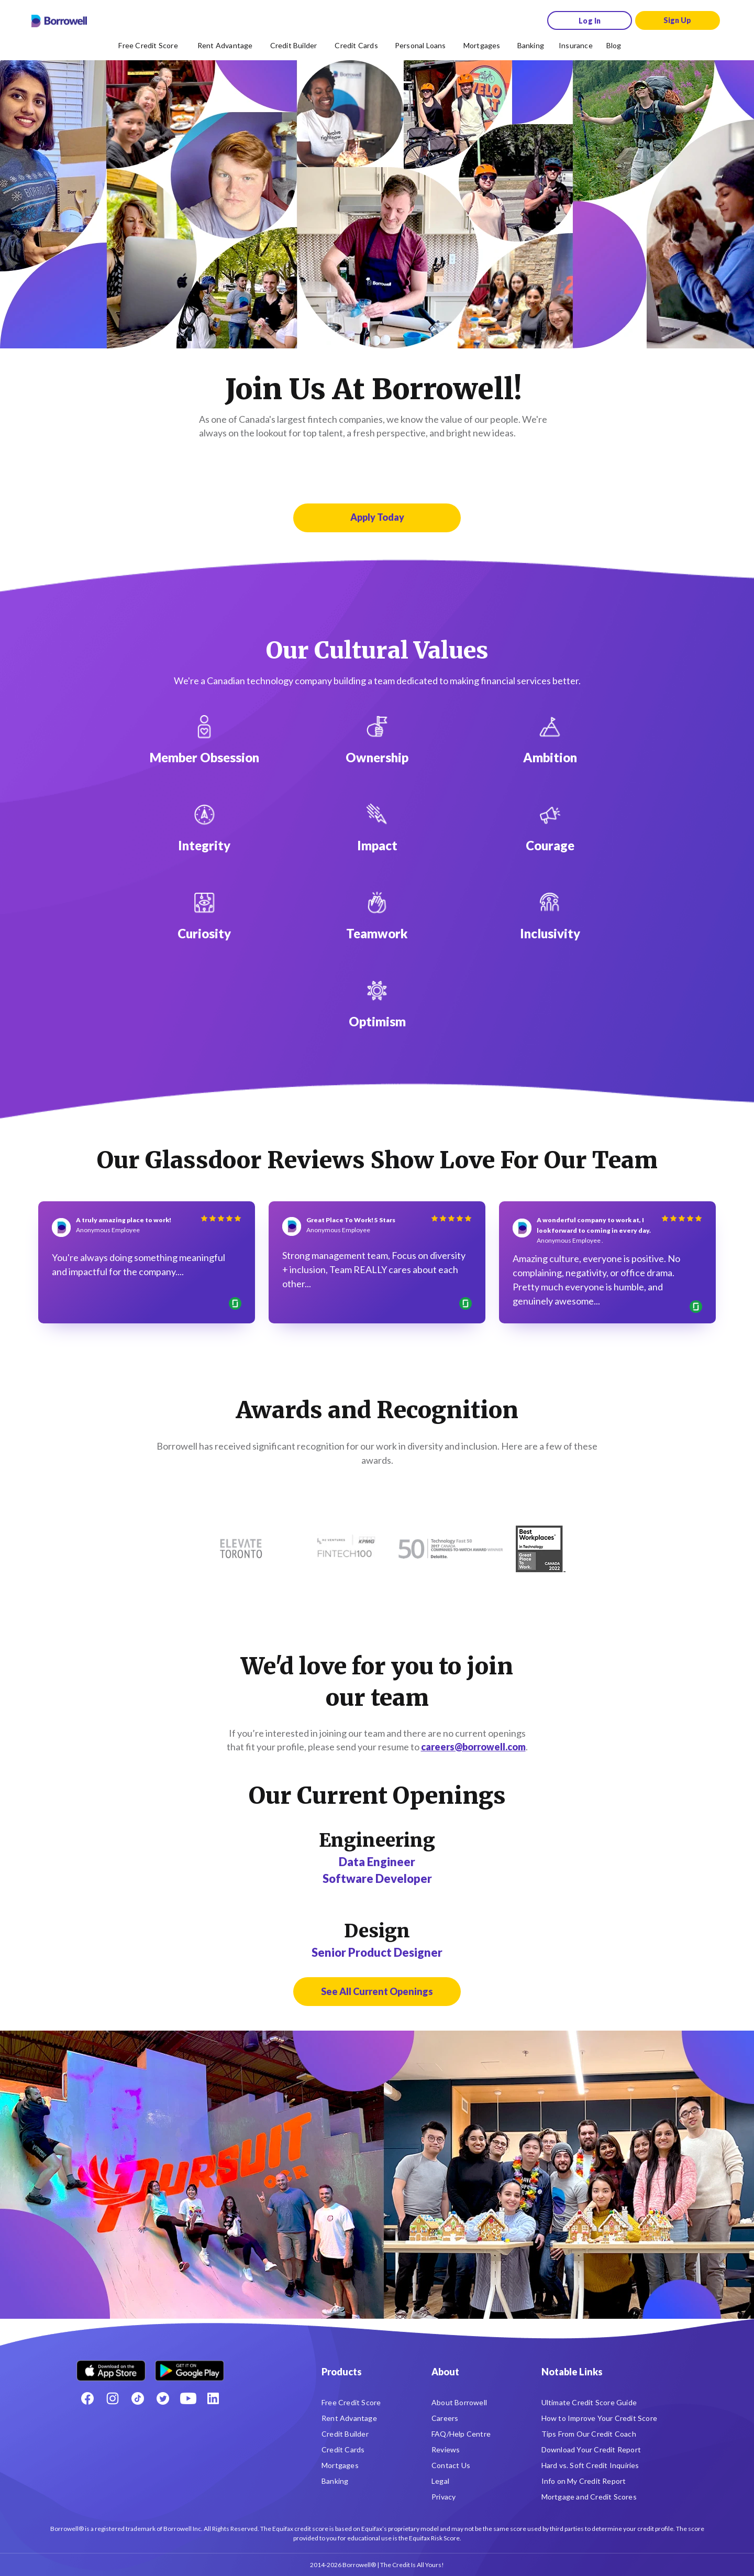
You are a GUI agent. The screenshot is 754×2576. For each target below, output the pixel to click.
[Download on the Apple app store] (111, 2366)
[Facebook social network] (87, 2398)
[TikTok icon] (137, 2398)
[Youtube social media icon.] (188, 2398)
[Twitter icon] (162, 2398)
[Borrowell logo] (59, 21)
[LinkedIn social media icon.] (213, 2398)
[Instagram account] (112, 2398)
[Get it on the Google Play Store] (189, 2366)
